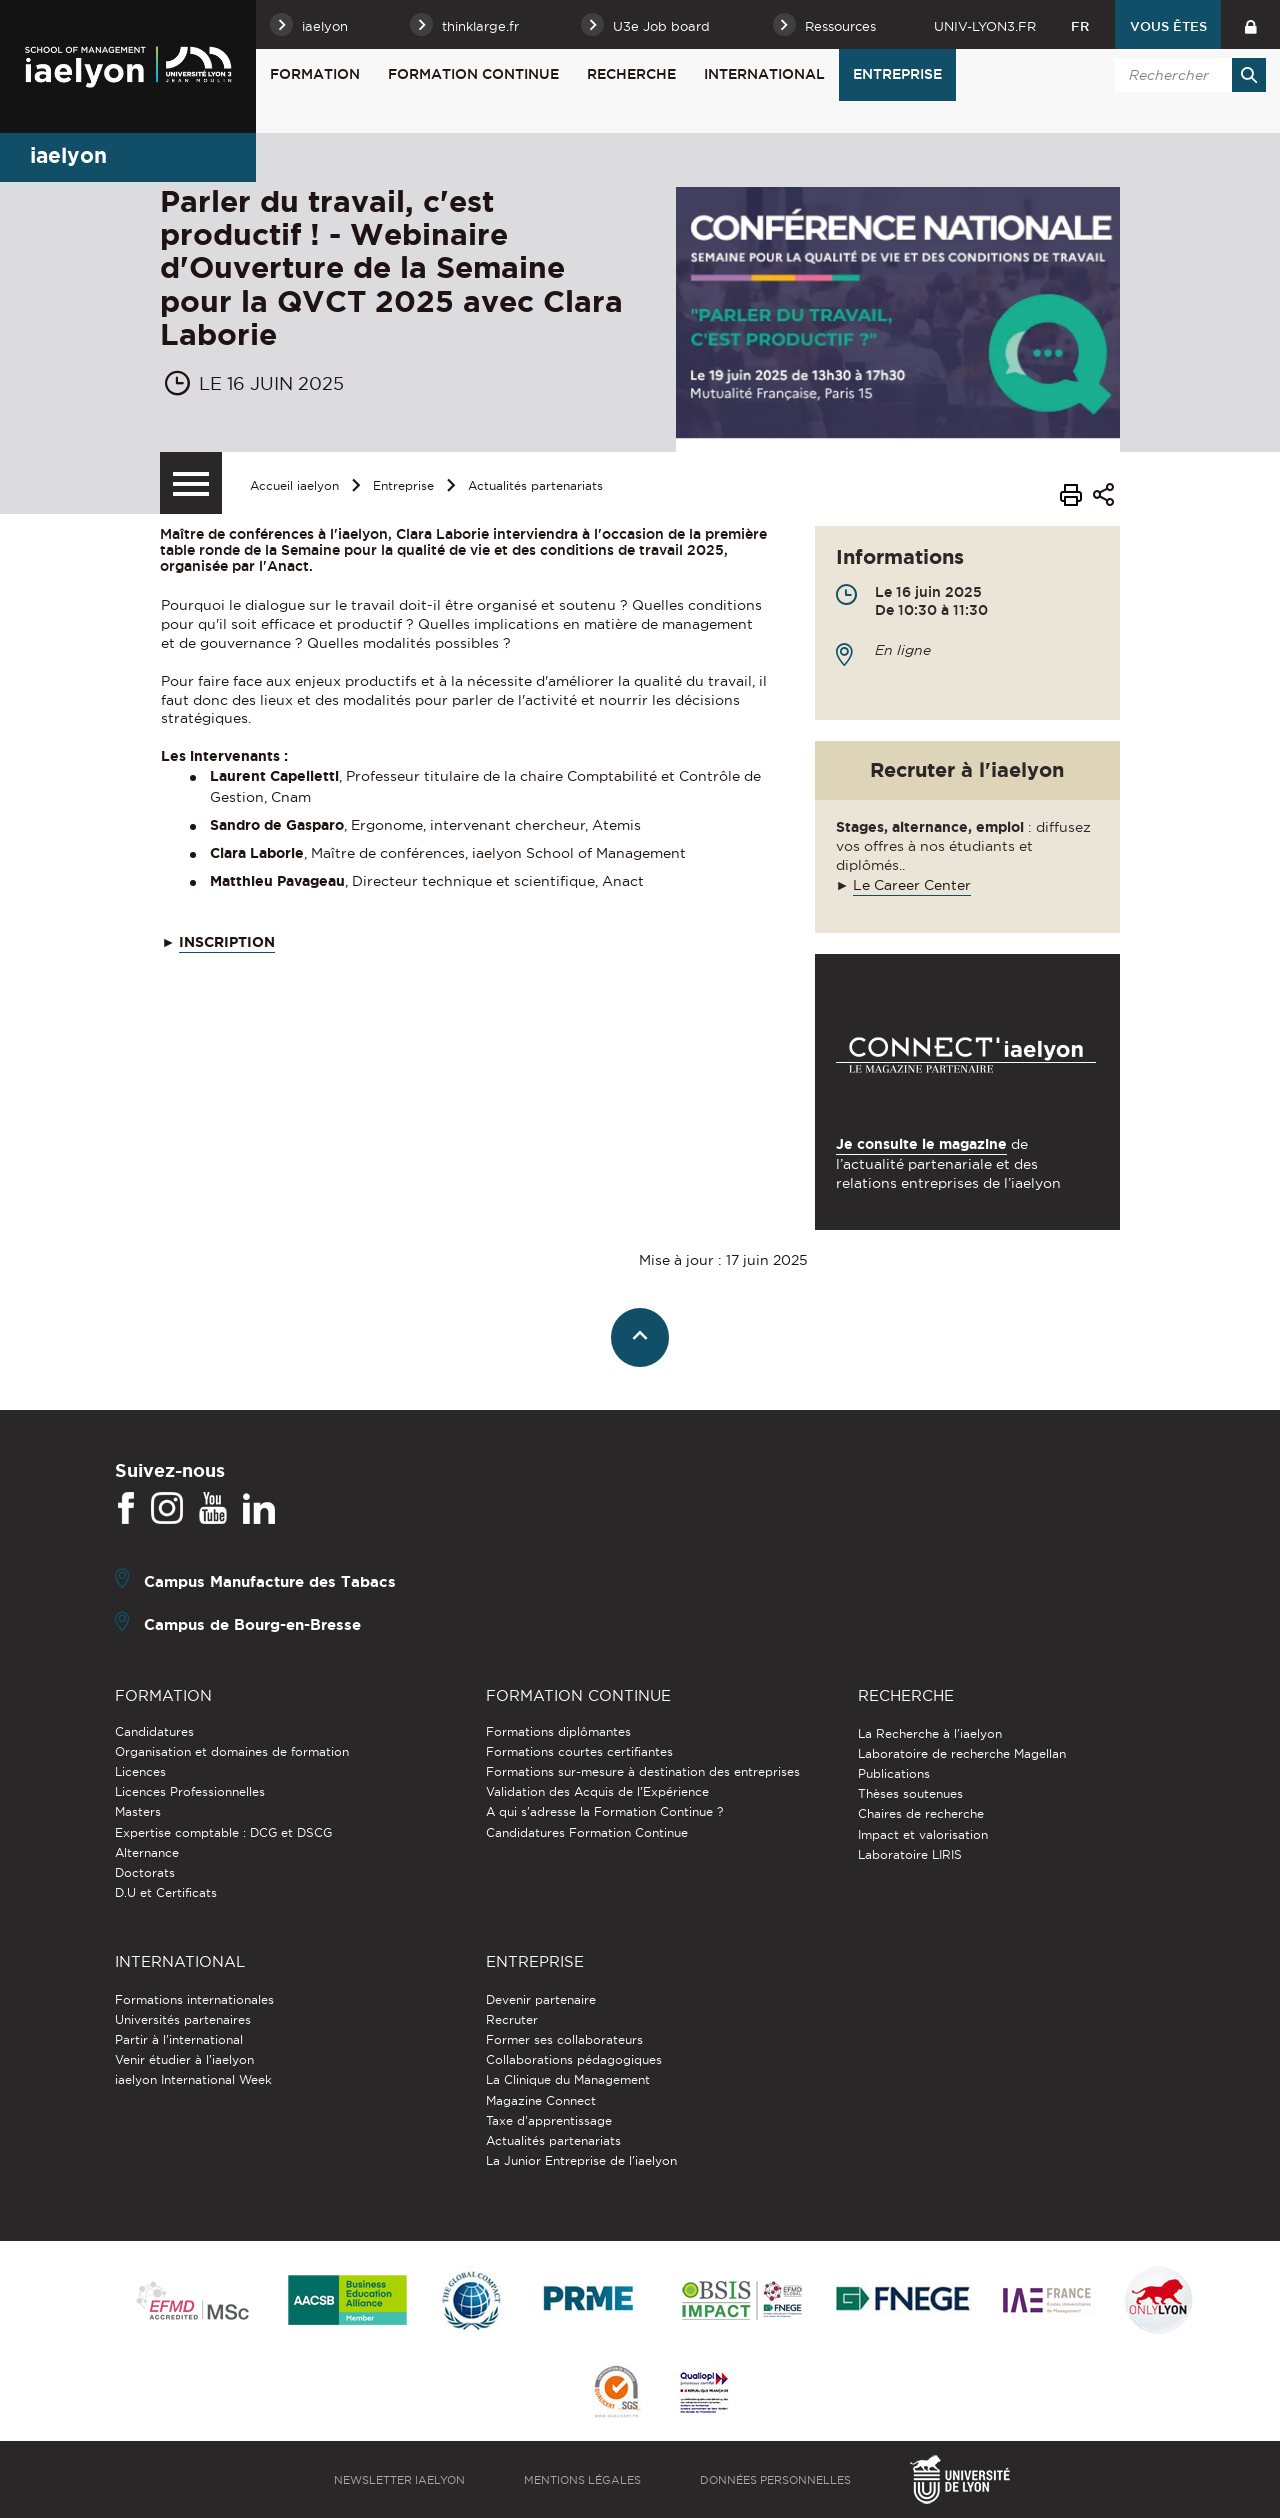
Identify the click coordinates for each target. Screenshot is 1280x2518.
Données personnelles (775, 2480)
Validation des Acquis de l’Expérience (597, 1791)
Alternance (147, 1852)
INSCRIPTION (227, 942)
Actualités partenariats (535, 485)
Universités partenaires (183, 2019)
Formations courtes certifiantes (579, 1751)
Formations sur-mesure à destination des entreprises (643, 1771)
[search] (1187, 75)
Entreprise (897, 74)
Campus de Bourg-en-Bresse (252, 1624)
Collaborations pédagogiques (574, 2059)
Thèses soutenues (910, 1793)
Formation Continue (473, 74)
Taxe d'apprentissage (549, 2120)
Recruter (512, 2019)
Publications (894, 1773)
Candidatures (154, 1731)
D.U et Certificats (166, 1892)
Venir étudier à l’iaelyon (184, 2059)
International (764, 74)
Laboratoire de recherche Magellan (962, 1753)
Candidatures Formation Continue (587, 1832)
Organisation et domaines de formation (232, 1751)
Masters (138, 1811)
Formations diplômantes (558, 1731)
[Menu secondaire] (191, 483)
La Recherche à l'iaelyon (930, 1733)
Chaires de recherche (921, 1813)
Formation (315, 74)
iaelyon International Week (193, 2079)
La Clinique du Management (568, 2079)
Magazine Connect (541, 2100)
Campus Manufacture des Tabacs (270, 1581)
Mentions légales (582, 2480)
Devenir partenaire (541, 1999)
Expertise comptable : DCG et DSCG (223, 1832)
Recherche (631, 74)
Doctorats (145, 1872)
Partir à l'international (179, 2039)
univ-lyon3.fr (985, 26)
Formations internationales (194, 1999)
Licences (140, 1771)
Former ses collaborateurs (564, 2039)
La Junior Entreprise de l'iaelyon (581, 2160)
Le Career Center (912, 885)
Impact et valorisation (923, 1834)
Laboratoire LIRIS (910, 1854)
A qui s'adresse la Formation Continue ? (604, 1811)
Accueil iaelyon (294, 485)
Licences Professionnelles (190, 1791)
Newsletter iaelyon (399, 2480)
